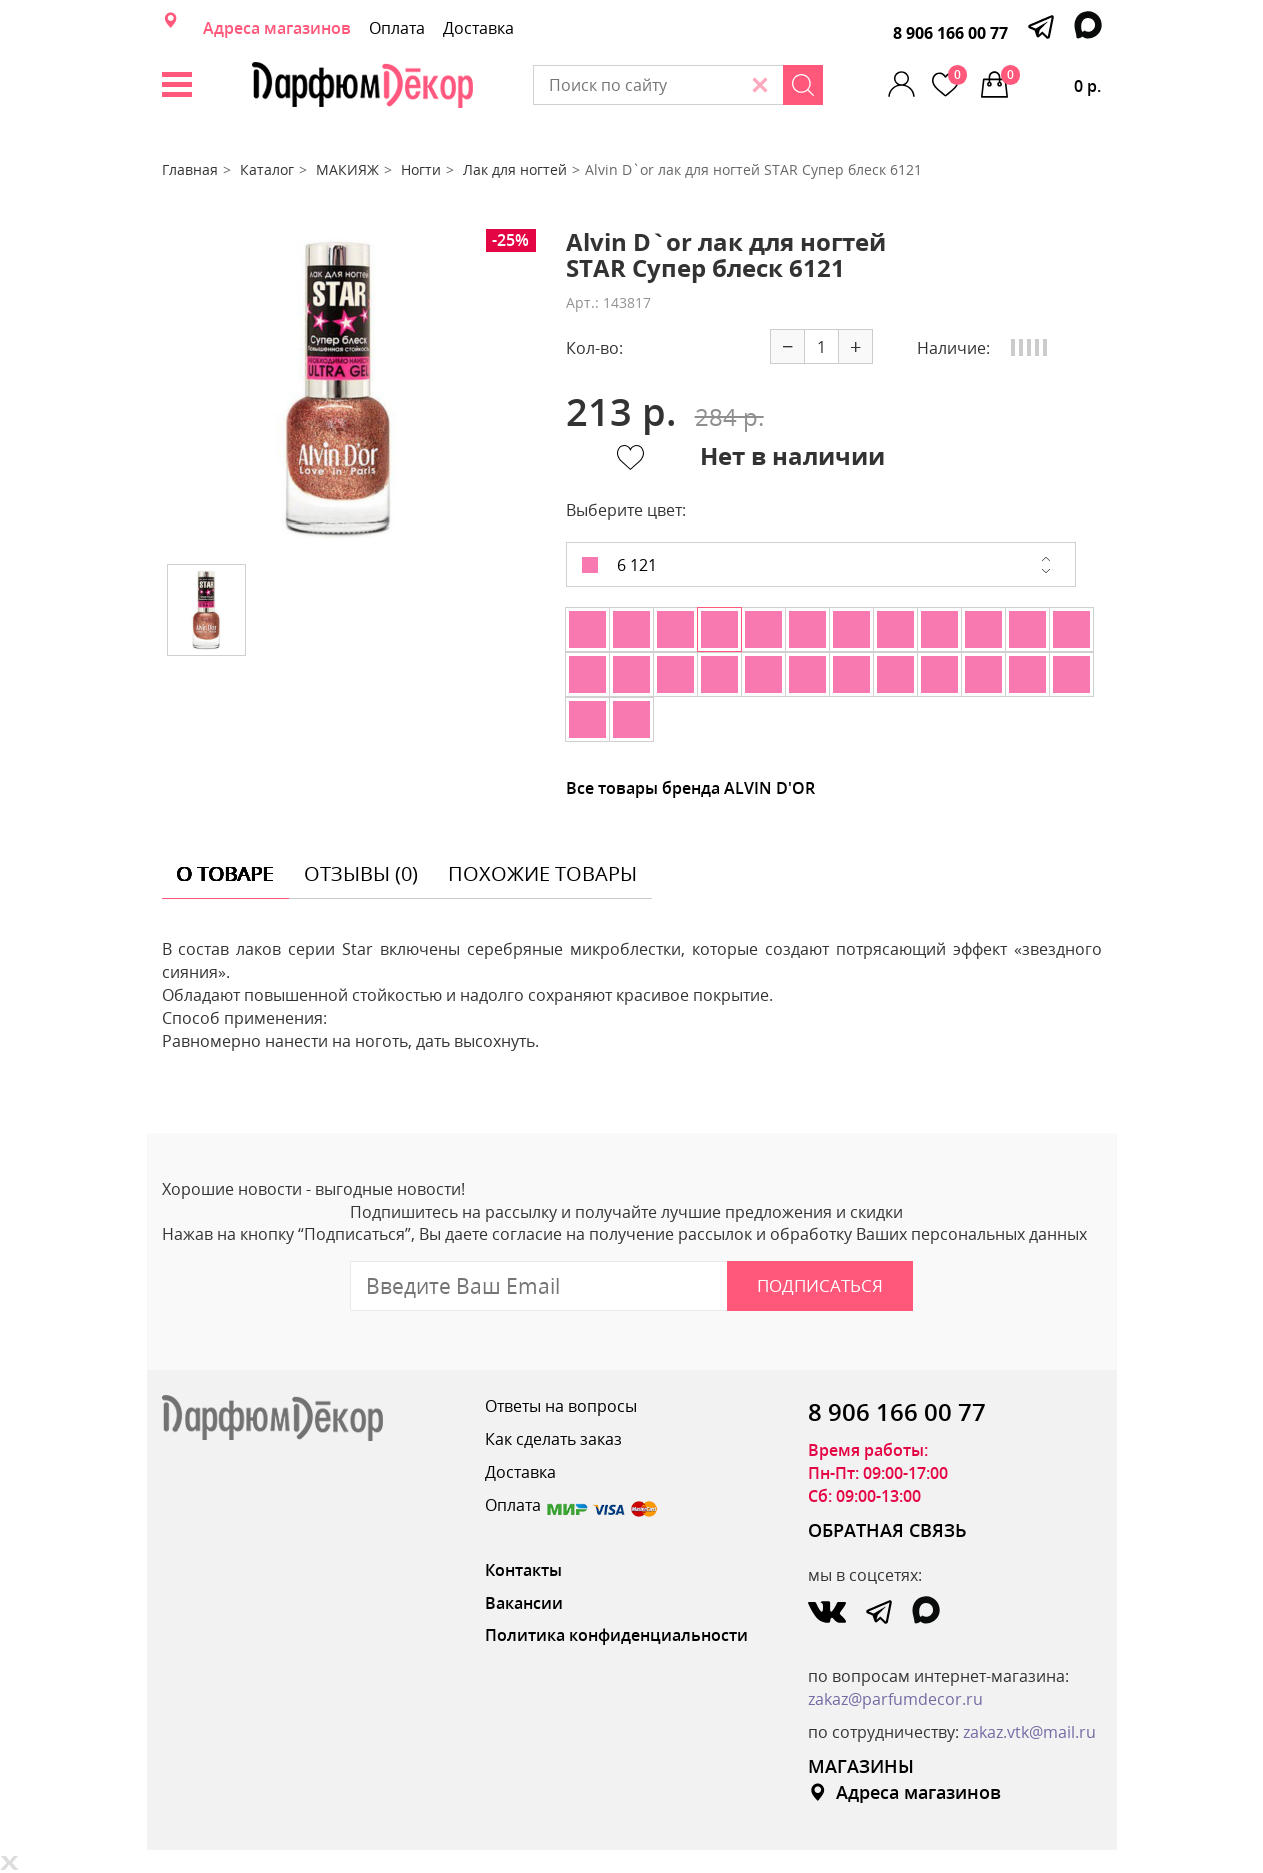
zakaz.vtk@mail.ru (1029, 1732)
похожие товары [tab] (542, 873)
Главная (190, 169)
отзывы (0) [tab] (361, 873)
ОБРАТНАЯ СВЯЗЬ (887, 1530)
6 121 (619, 565)
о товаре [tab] (225, 873)
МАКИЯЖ (347, 169)
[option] (339, 389)
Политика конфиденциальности (616, 1635)
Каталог (267, 169)
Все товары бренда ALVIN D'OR (690, 788)
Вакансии (524, 1603)
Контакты (523, 1570)
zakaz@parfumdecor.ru (895, 1699)
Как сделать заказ (553, 1439)
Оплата (397, 28)
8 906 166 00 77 (950, 33)
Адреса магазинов (277, 28)
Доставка (478, 28)
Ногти (421, 169)
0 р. (1051, 81)
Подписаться (820, 1285)
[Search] (803, 85)
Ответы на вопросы (561, 1406)
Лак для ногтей (515, 169)
